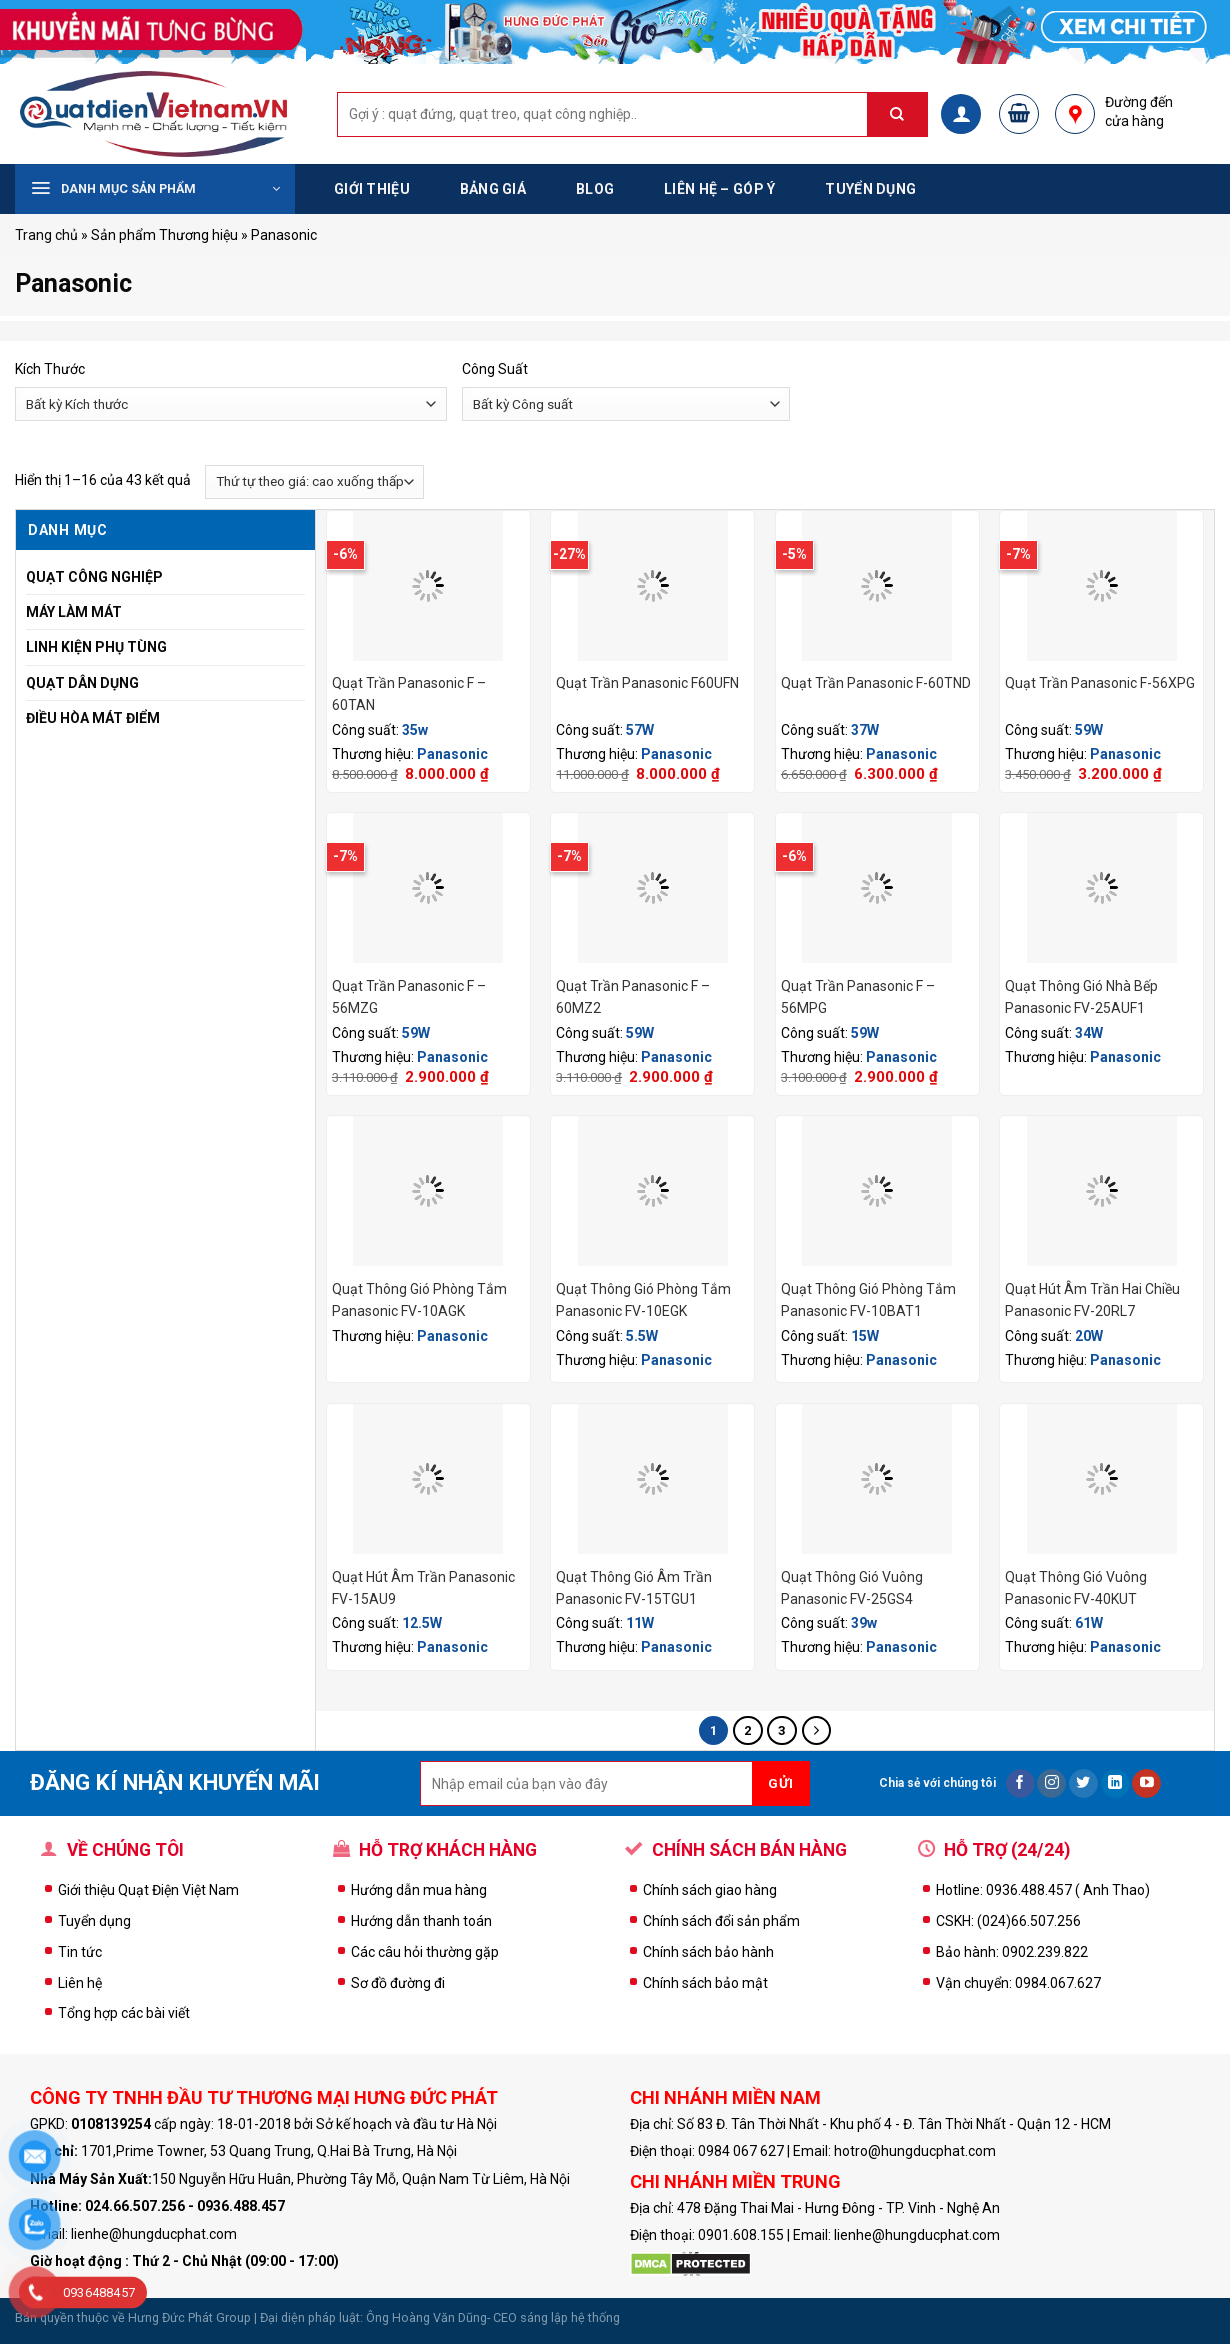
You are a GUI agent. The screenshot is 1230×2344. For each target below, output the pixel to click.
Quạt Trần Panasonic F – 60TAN (409, 694)
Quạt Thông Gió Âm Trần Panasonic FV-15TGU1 (634, 1588)
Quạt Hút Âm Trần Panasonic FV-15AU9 (423, 1588)
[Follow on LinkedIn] (1115, 1784)
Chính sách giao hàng (710, 1890)
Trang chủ (46, 235)
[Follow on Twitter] (1083, 1784)
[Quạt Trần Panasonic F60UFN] (652, 586)
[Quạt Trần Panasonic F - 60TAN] (428, 586)
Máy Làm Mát (74, 612)
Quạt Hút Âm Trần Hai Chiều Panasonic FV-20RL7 (1092, 1300)
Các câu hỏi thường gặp (425, 1952)
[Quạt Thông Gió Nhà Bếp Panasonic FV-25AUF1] (1101, 888)
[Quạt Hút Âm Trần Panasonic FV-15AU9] (428, 1479)
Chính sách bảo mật (705, 1983)
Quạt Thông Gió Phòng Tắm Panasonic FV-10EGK (643, 1300)
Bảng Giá (493, 189)
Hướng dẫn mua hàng (419, 1890)
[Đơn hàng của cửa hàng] (314, 482)
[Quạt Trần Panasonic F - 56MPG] (877, 888)
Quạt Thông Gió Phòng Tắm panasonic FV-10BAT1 (868, 1300)
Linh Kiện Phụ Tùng (96, 647)
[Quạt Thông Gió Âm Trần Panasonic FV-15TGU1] (652, 1479)
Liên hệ (80, 1983)
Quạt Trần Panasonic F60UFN (647, 683)
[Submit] (907, 114)
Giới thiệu (372, 189)
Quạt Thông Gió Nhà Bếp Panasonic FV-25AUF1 (1081, 997)
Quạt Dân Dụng (82, 683)
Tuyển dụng (870, 189)
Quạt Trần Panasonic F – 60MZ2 (633, 997)
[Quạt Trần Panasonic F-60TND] (877, 586)
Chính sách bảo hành (708, 1952)
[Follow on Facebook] (1020, 1784)
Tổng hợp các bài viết (124, 2013)
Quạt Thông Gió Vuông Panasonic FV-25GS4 (852, 1588)
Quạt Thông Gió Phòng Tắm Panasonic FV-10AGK (419, 1300)
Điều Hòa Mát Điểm (93, 718)
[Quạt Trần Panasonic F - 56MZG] (428, 888)
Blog (595, 189)
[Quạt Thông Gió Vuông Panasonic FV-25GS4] (877, 1479)
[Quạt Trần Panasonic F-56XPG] (1101, 586)
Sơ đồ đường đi (398, 1983)
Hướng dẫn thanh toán (421, 1921)
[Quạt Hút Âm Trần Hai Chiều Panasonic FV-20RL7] (1101, 1191)
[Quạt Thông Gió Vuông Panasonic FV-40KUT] (1101, 1479)
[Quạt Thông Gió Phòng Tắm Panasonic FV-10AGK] (428, 1191)
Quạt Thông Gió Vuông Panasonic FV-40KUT (1076, 1588)
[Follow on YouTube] (1146, 1784)
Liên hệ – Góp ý (719, 189)
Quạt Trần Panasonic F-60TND (876, 683)
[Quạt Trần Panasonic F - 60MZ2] (652, 888)
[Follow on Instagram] (1051, 1784)
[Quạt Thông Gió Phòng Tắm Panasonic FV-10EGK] (652, 1191)
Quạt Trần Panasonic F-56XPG (1100, 683)
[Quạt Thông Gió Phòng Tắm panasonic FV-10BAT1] (877, 1191)
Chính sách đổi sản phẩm (721, 1921)
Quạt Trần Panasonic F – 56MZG (409, 997)
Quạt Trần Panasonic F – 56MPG (858, 997)
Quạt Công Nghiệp (94, 577)
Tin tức (80, 1952)
